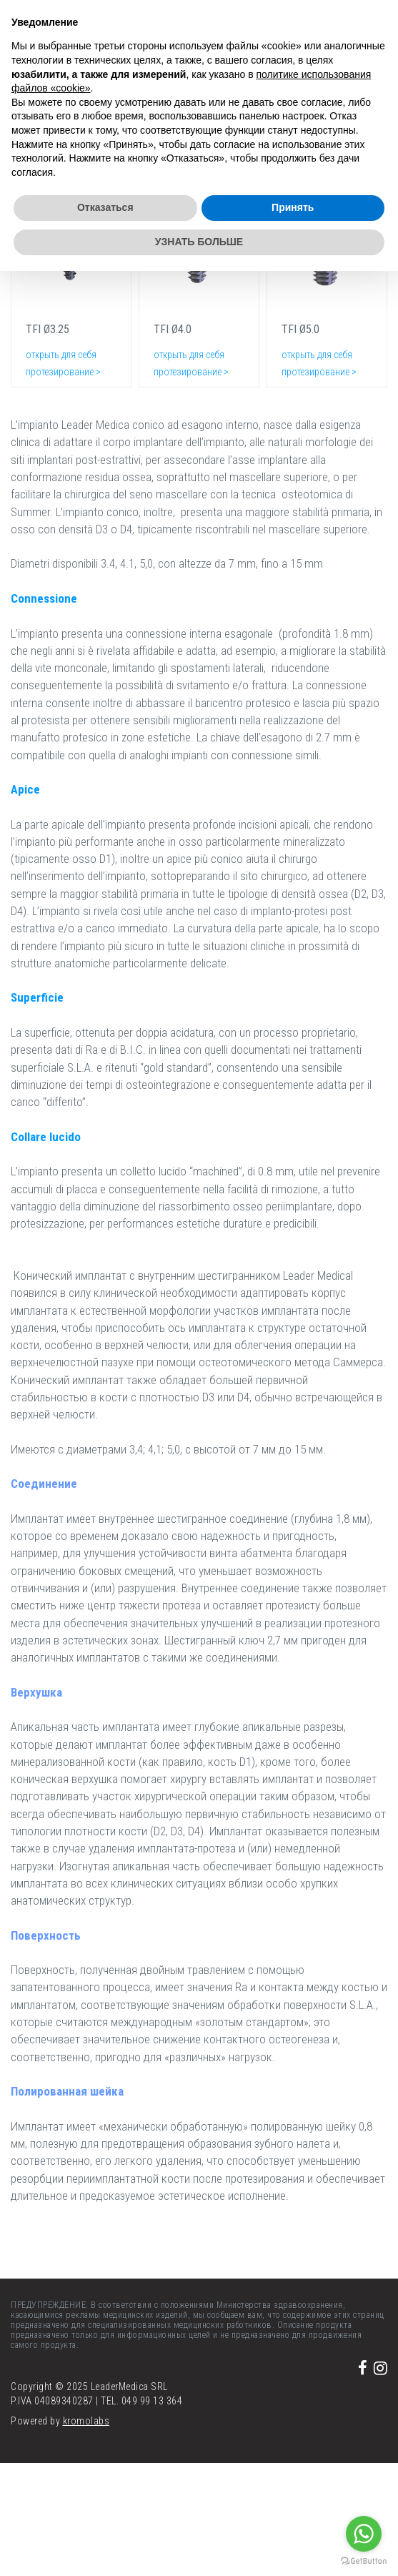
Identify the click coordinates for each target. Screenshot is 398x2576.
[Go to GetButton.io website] (364, 2561)
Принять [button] (293, 207)
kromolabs (86, 2421)
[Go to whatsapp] (364, 2534)
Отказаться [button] (105, 207)
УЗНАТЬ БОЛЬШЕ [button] (199, 241)
